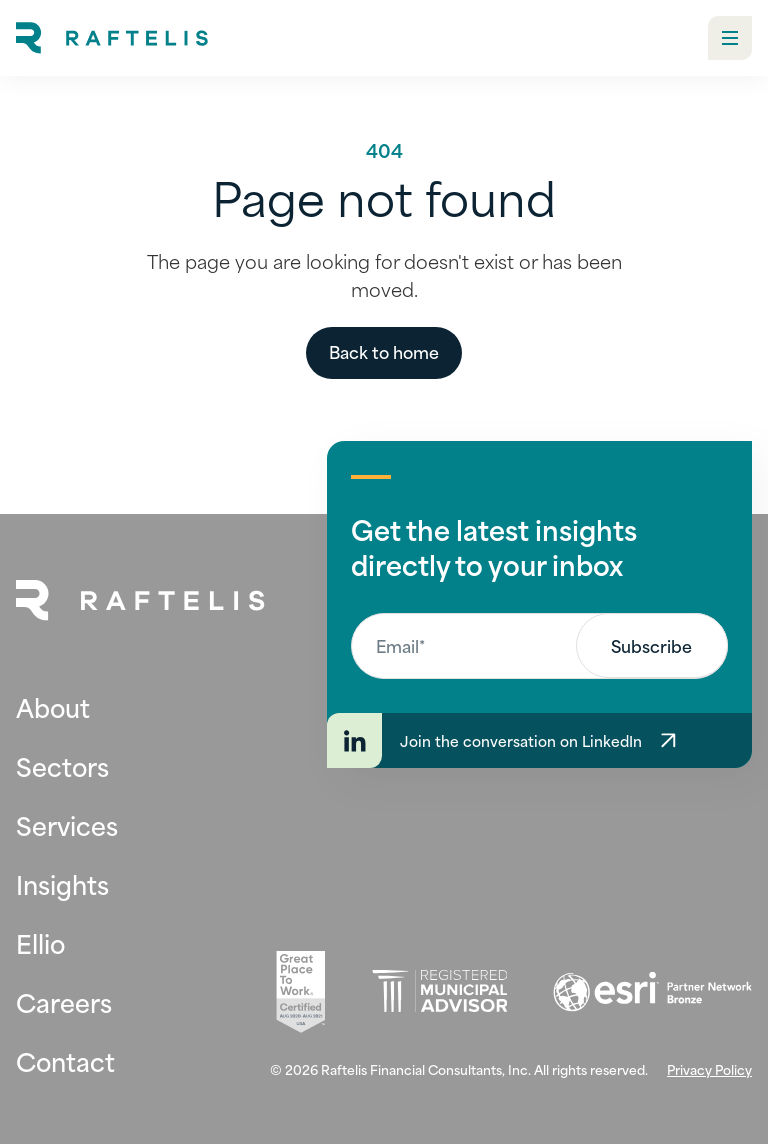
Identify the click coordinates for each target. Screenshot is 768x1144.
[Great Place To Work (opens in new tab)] (300, 992)
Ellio (40, 942)
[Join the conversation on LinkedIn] (539, 740)
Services (67, 824)
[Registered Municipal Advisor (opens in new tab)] (439, 991)
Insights (62, 883)
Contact (65, 1060)
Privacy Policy (709, 1069)
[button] (730, 38)
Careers (64, 1001)
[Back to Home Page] (141, 600)
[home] (112, 38)
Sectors (62, 765)
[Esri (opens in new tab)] (652, 992)
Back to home (384, 351)
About (53, 706)
